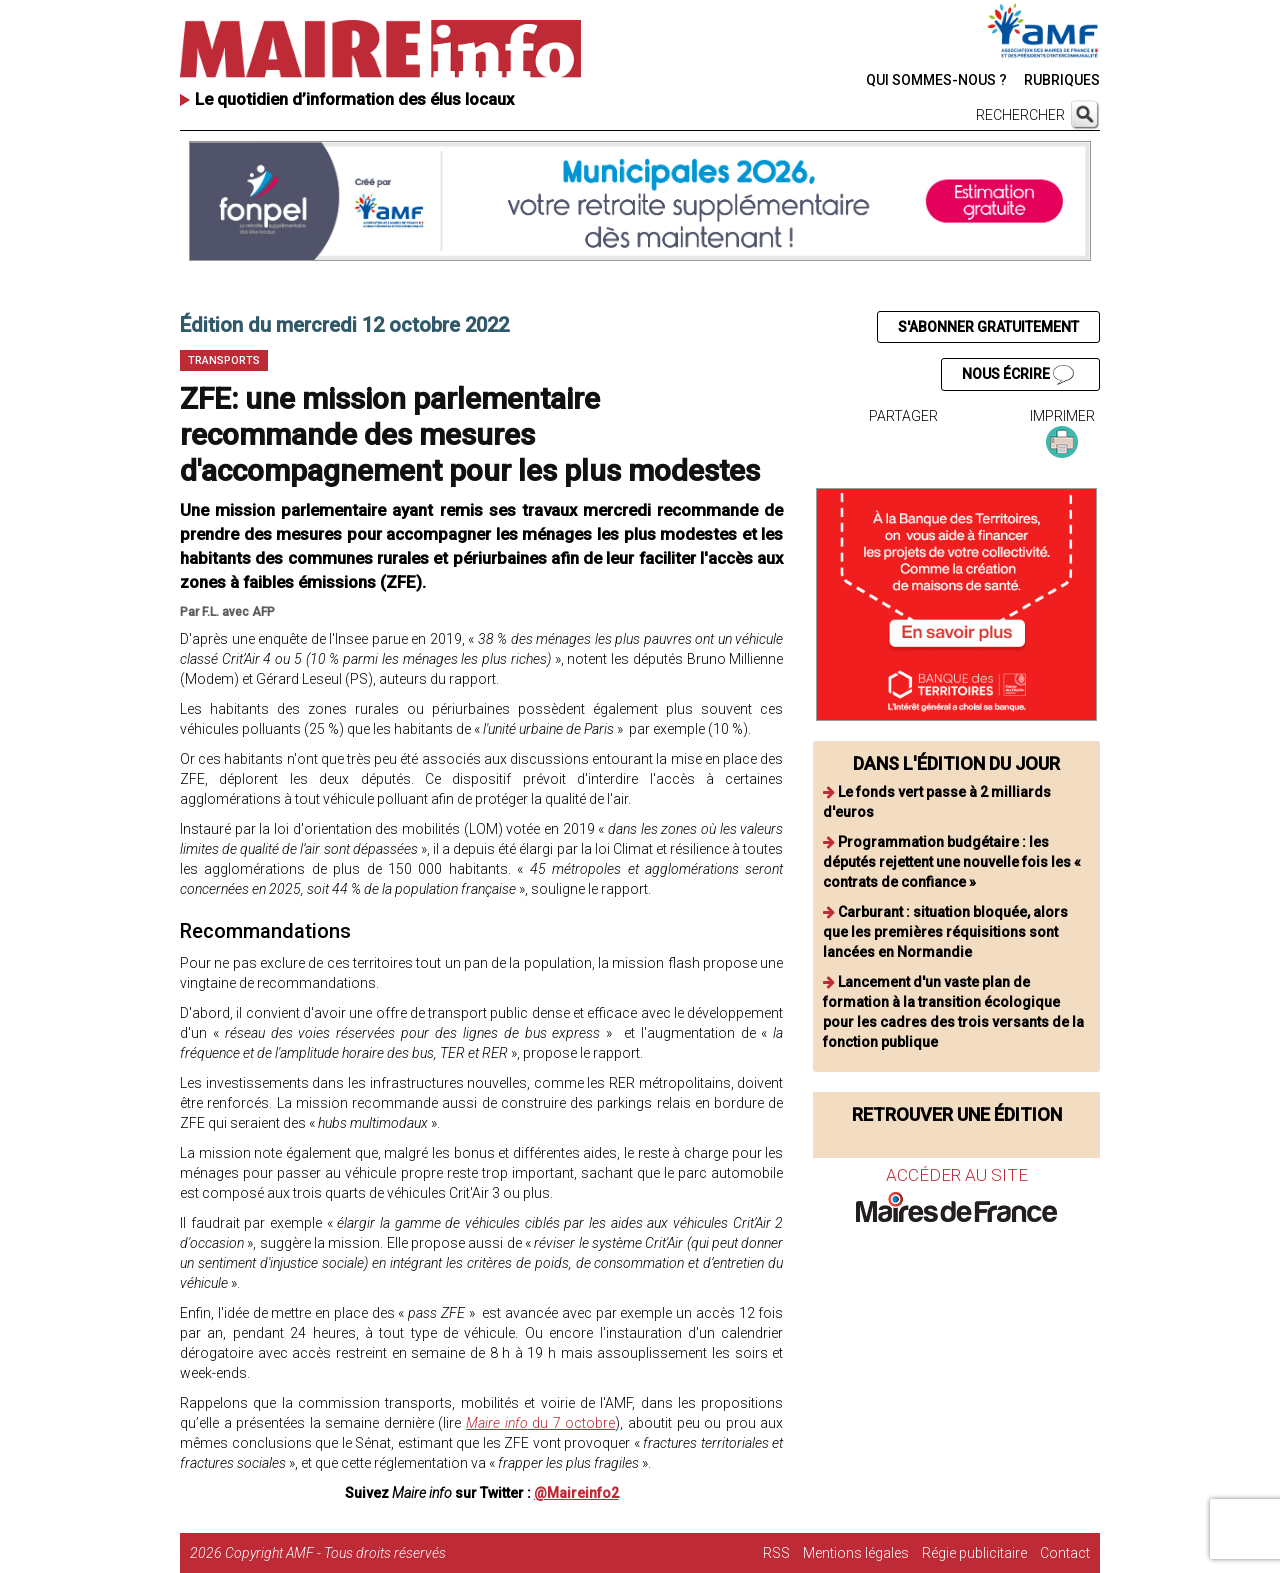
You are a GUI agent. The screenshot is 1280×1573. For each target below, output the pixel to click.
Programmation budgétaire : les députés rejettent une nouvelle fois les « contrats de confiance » (952, 862)
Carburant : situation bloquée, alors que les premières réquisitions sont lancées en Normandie (945, 932)
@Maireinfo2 (576, 1493)
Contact (1065, 1553)
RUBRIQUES (1062, 80)
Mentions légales (856, 1553)
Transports (224, 360)
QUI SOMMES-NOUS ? (936, 80)
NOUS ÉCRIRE (1018, 375)
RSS (776, 1553)
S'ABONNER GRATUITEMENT (988, 327)
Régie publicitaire (974, 1553)
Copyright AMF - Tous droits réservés (335, 1553)
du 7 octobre (540, 1423)
